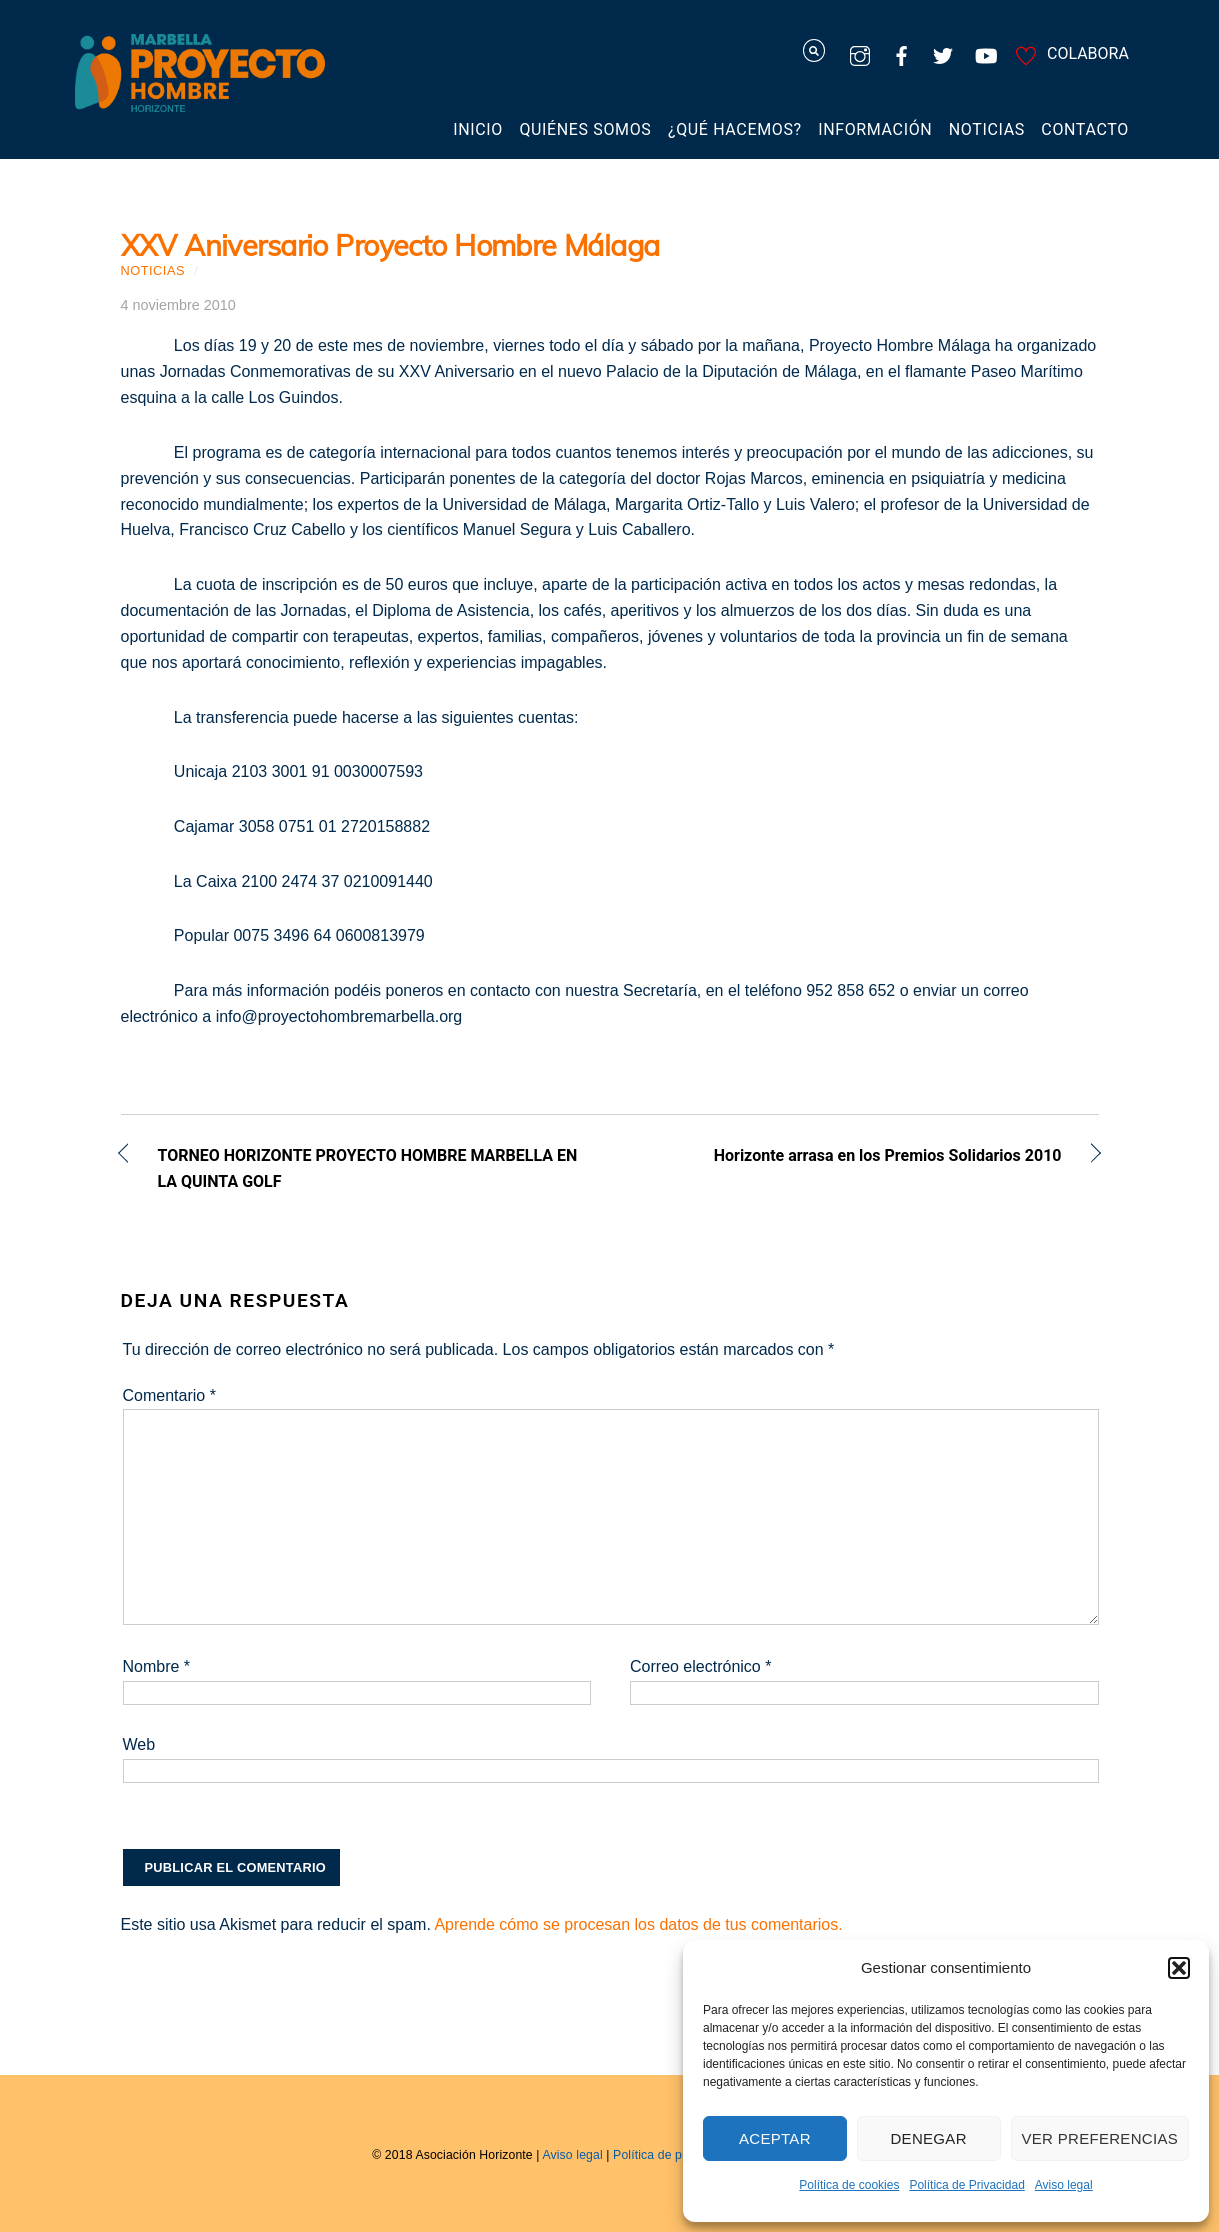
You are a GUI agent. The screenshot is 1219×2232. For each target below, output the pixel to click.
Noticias (987, 129)
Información (875, 129)
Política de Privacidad (966, 2185)
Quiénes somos (585, 129)
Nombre (157, 1666)
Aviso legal (1064, 2185)
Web (139, 1744)
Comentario (169, 1395)
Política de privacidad (672, 2155)
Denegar (928, 2138)
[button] (1179, 1968)
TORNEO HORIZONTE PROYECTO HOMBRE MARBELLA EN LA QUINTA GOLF (368, 1168)
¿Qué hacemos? (735, 129)
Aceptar (775, 2138)
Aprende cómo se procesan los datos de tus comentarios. (638, 1924)
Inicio (478, 129)
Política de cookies (849, 2185)
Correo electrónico (700, 1666)
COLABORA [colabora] (1069, 53)
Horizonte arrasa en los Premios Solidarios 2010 (850, 1157)
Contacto (1085, 129)
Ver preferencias (1100, 2138)
